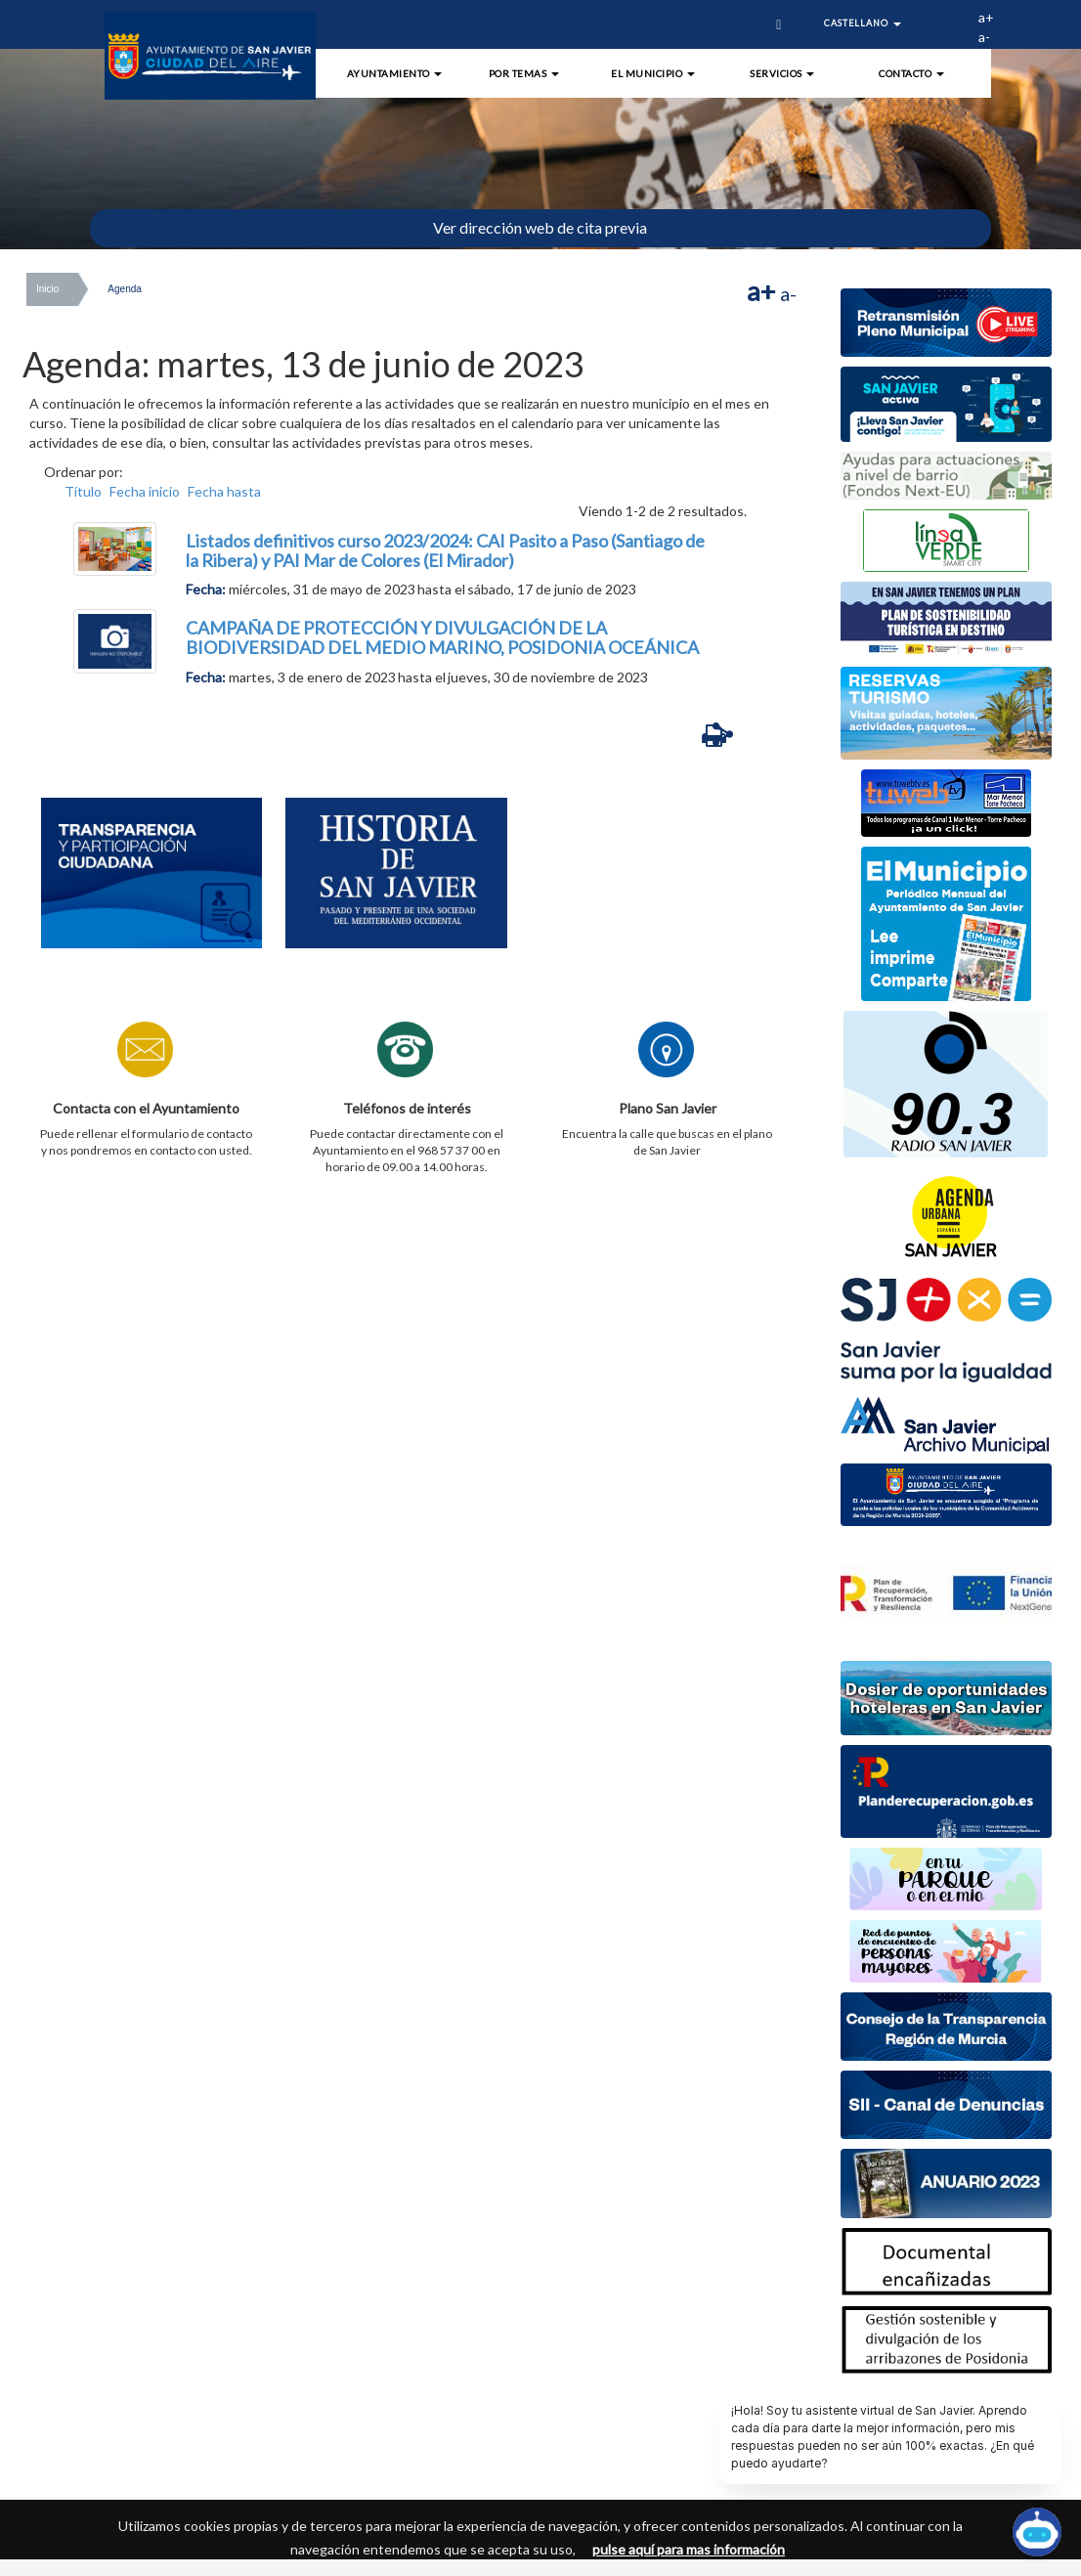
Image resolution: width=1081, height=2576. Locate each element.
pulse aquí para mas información (688, 2549)
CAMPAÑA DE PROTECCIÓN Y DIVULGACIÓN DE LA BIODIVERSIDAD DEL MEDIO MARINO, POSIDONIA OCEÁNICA (442, 637)
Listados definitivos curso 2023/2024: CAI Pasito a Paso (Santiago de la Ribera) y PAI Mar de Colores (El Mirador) (445, 550)
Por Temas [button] (524, 73)
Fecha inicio (144, 491)
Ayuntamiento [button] (395, 73)
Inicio (47, 289)
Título (83, 491)
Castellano (862, 23)
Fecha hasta (224, 491)
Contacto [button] (911, 73)
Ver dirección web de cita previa (540, 227)
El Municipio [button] (653, 73)
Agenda (124, 289)
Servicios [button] (782, 73)
